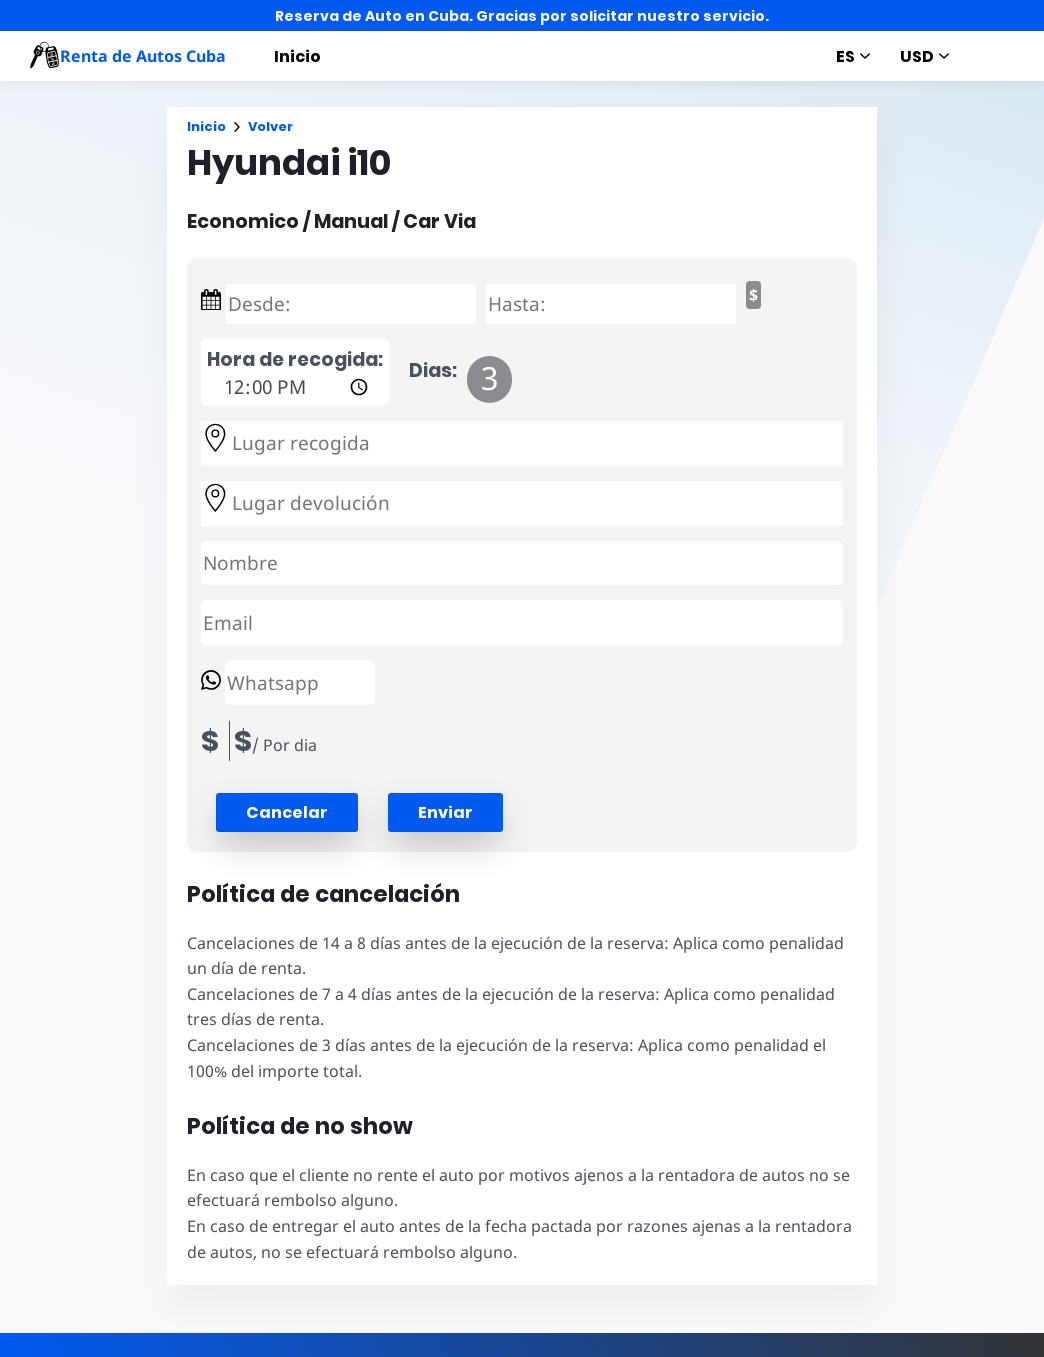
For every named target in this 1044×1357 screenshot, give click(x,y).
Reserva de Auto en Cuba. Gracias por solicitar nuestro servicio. (522, 16)
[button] (287, 812)
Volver (270, 126)
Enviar (445, 812)
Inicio (297, 56)
